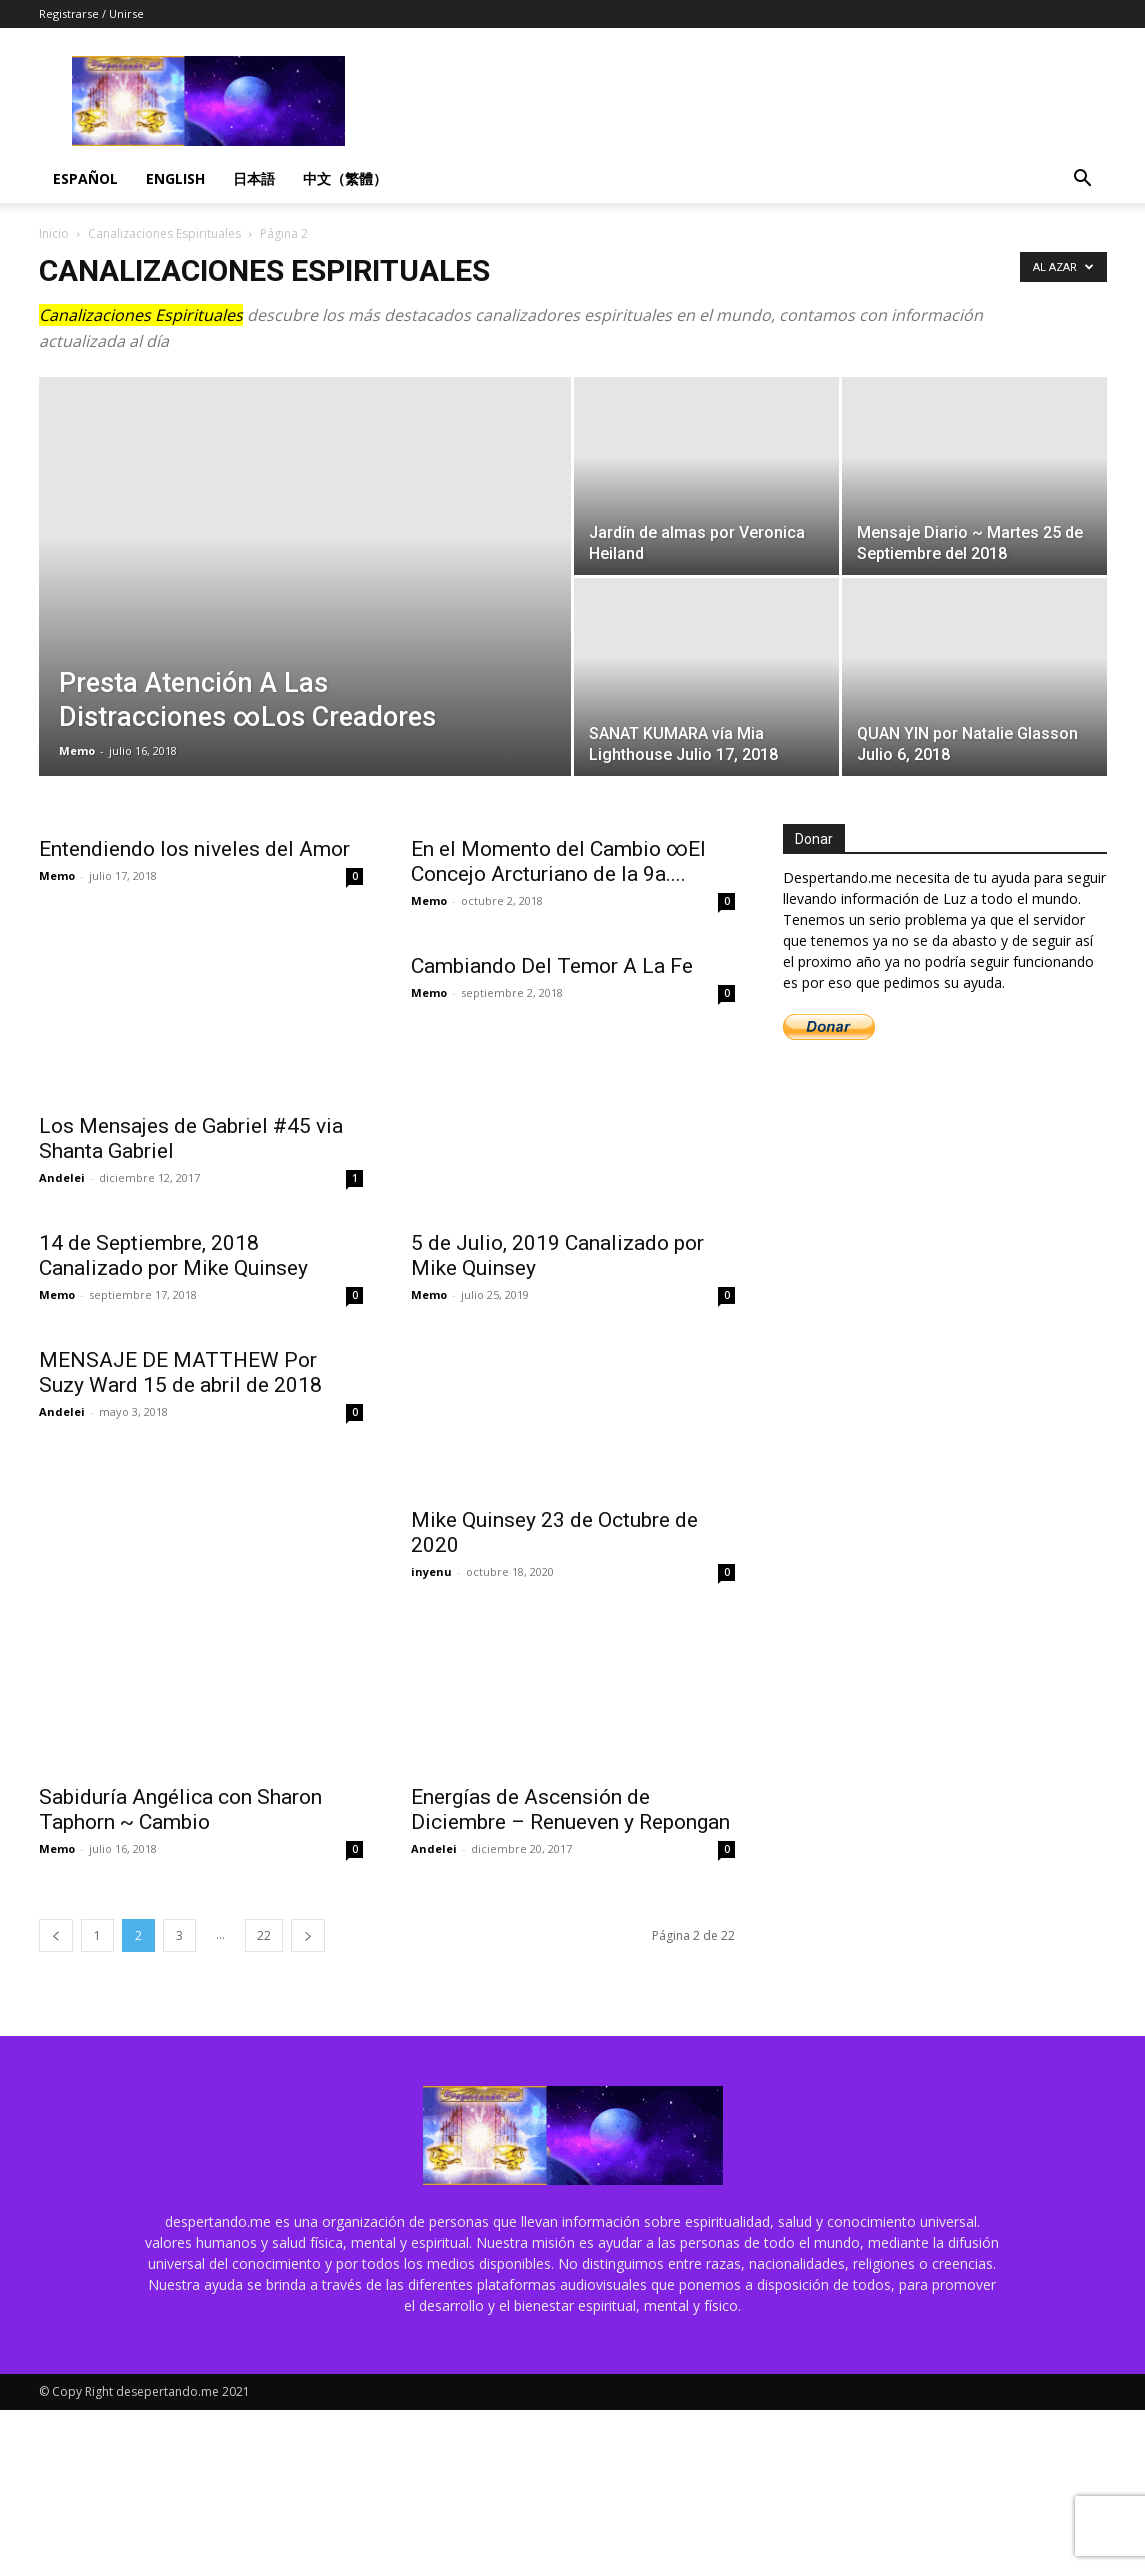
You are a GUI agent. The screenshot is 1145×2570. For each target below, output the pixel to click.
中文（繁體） (345, 178)
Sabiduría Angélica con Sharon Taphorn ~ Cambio (180, 1969)
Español (85, 178)
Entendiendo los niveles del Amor (194, 849)
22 (264, 2095)
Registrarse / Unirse (91, 13)
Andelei (62, 1177)
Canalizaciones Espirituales (164, 233)
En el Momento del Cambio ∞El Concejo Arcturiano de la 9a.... (558, 861)
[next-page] (308, 2095)
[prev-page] (56, 2095)
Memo (77, 750)
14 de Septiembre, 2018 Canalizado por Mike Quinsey (173, 1415)
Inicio (54, 233)
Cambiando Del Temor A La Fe (552, 1126)
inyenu (431, 1687)
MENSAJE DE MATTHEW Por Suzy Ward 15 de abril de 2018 (180, 1692)
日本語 (254, 178)
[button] (1083, 180)
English (175, 178)
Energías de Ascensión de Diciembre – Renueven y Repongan (570, 1969)
